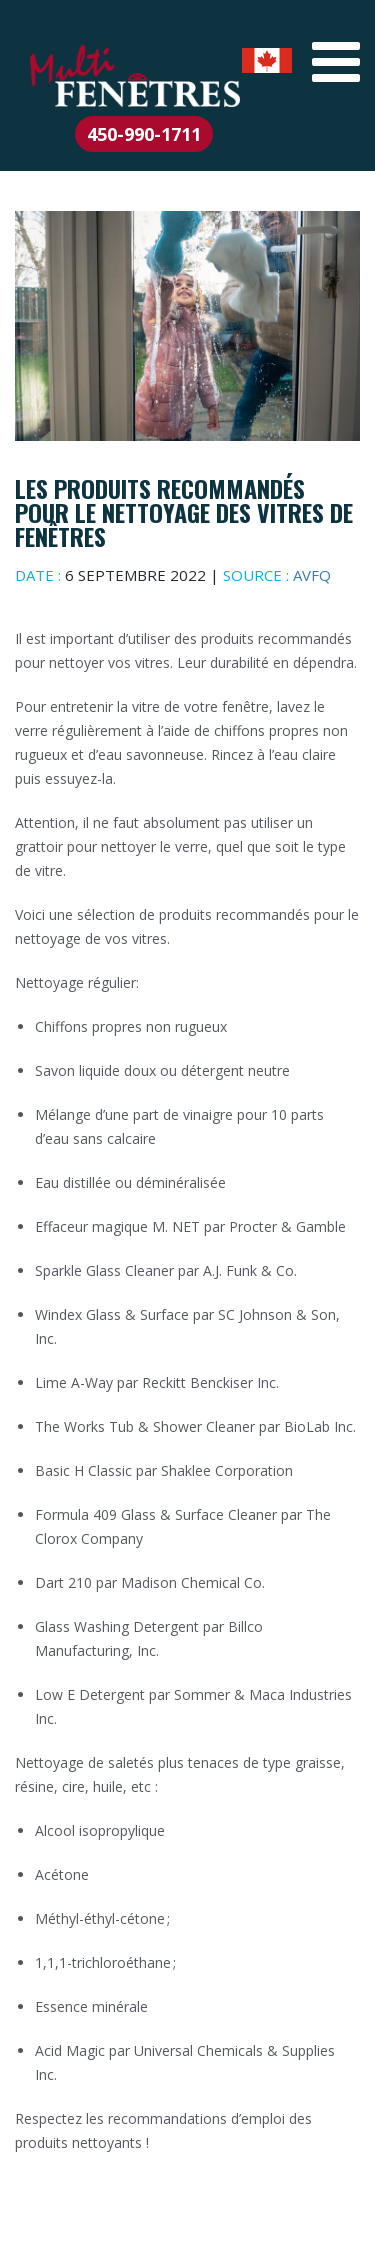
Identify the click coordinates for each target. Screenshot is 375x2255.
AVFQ (312, 575)
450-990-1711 (144, 134)
